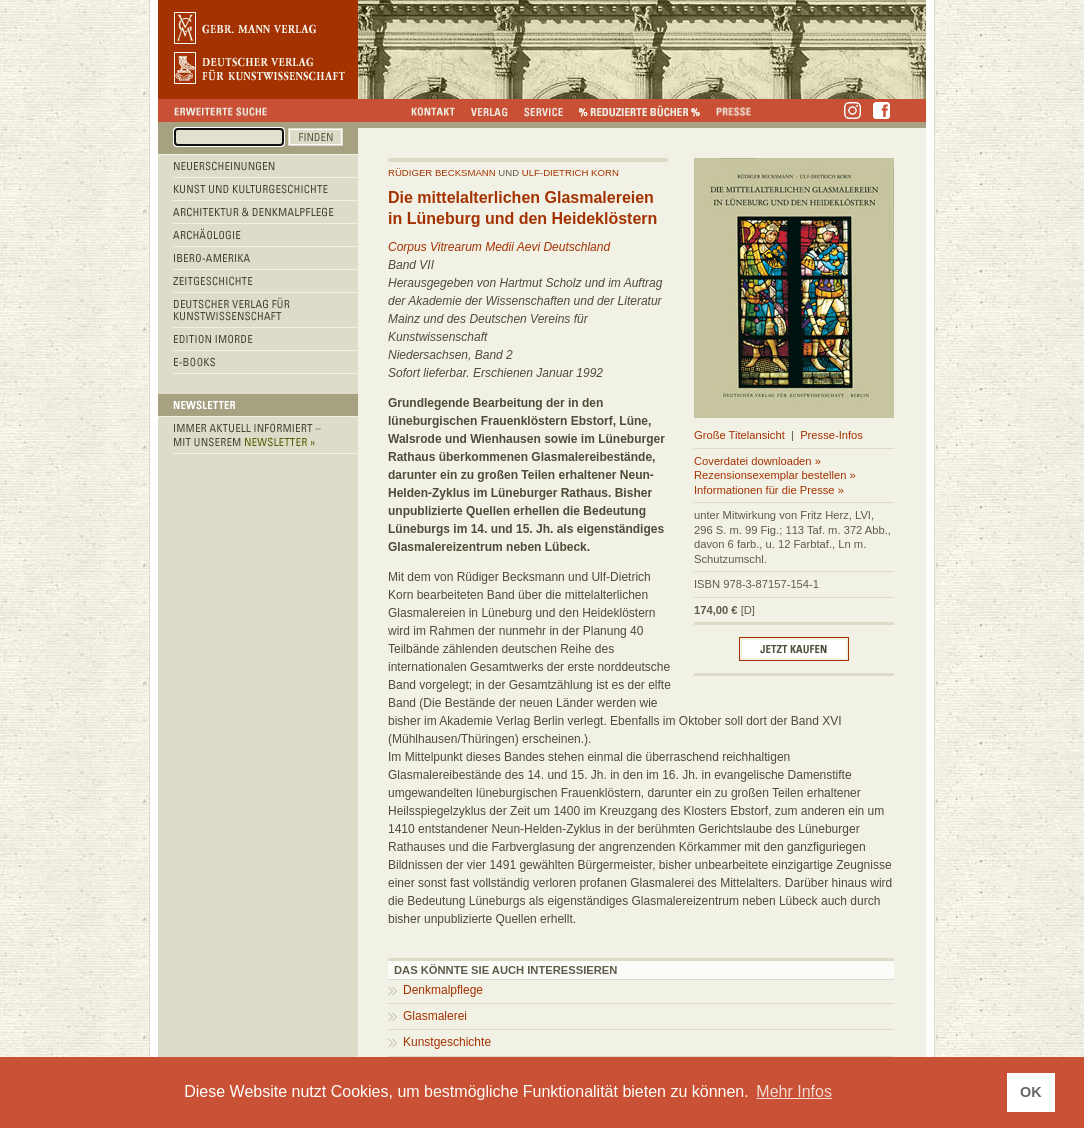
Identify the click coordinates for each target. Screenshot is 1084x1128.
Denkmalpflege (443, 990)
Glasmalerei (435, 1016)
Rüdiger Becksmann (442, 172)
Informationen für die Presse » (769, 490)
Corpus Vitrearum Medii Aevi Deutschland (499, 247)
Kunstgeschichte (447, 1042)
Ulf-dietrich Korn (570, 172)
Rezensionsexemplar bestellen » (775, 475)
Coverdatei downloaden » (757, 461)
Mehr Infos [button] (794, 1091)
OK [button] (1031, 1092)
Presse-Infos (831, 435)
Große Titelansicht (739, 435)
